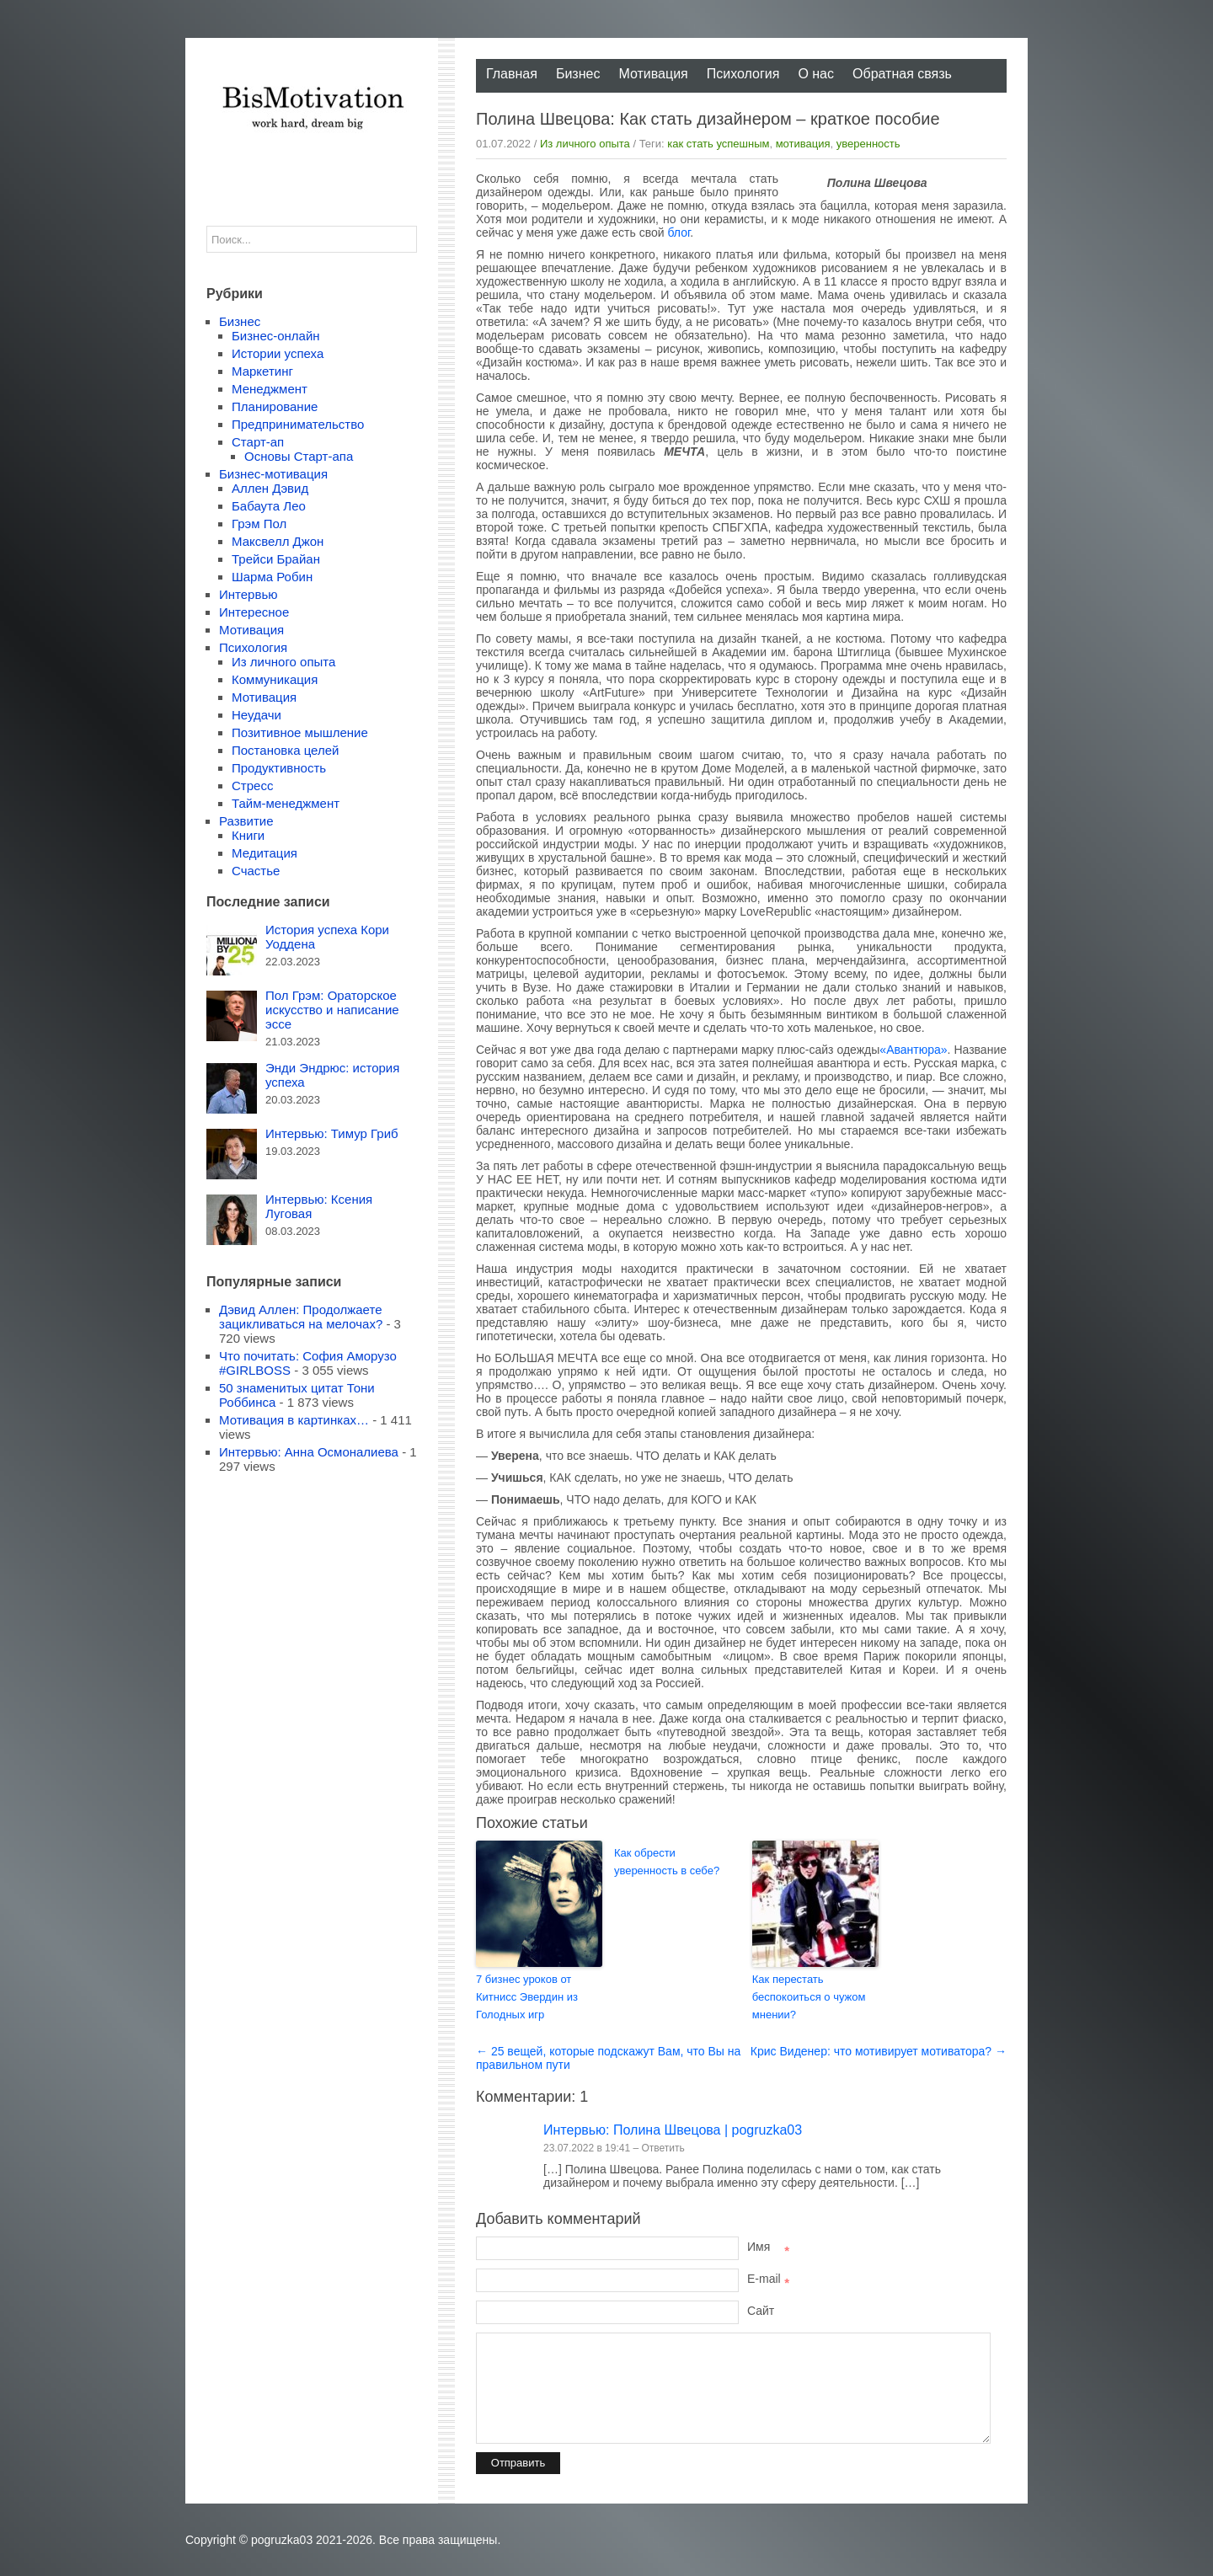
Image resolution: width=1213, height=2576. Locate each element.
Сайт (760, 2310)
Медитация (264, 853)
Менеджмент (269, 389)
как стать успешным (718, 143)
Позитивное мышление (300, 732)
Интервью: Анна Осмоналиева (308, 1452)
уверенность (868, 143)
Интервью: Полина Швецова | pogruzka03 (672, 2130)
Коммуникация (275, 679)
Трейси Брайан (276, 559)
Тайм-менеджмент (285, 803)
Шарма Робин (272, 576)
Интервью (248, 594)
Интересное (254, 612)
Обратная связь (902, 74)
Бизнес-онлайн (276, 336)
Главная (511, 74)
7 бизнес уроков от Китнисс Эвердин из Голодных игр (527, 1997)
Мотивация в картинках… (294, 1420)
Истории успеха (277, 353)
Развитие (246, 821)
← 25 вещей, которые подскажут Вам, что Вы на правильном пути (608, 2057)
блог (678, 232)
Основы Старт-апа (298, 456)
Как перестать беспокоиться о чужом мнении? (809, 1997)
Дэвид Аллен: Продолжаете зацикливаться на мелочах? (300, 1316)
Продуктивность (279, 768)
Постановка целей (285, 750)
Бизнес (578, 74)
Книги (248, 835)
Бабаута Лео (269, 506)
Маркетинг (262, 371)
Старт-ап (258, 442)
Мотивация (652, 74)
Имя (768, 2246)
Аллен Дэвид (270, 488)
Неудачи (256, 715)
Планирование (275, 406)
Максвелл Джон (277, 541)
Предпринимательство (298, 424)
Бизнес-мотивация (273, 474)
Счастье (256, 870)
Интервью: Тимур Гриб (331, 1133)
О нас (816, 74)
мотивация (803, 143)
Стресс (252, 785)
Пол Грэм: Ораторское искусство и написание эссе (332, 1009)
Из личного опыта (585, 143)
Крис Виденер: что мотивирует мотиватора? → (879, 2051)
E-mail (768, 2278)
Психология (743, 74)
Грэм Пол (259, 523)
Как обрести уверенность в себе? (666, 1861)
